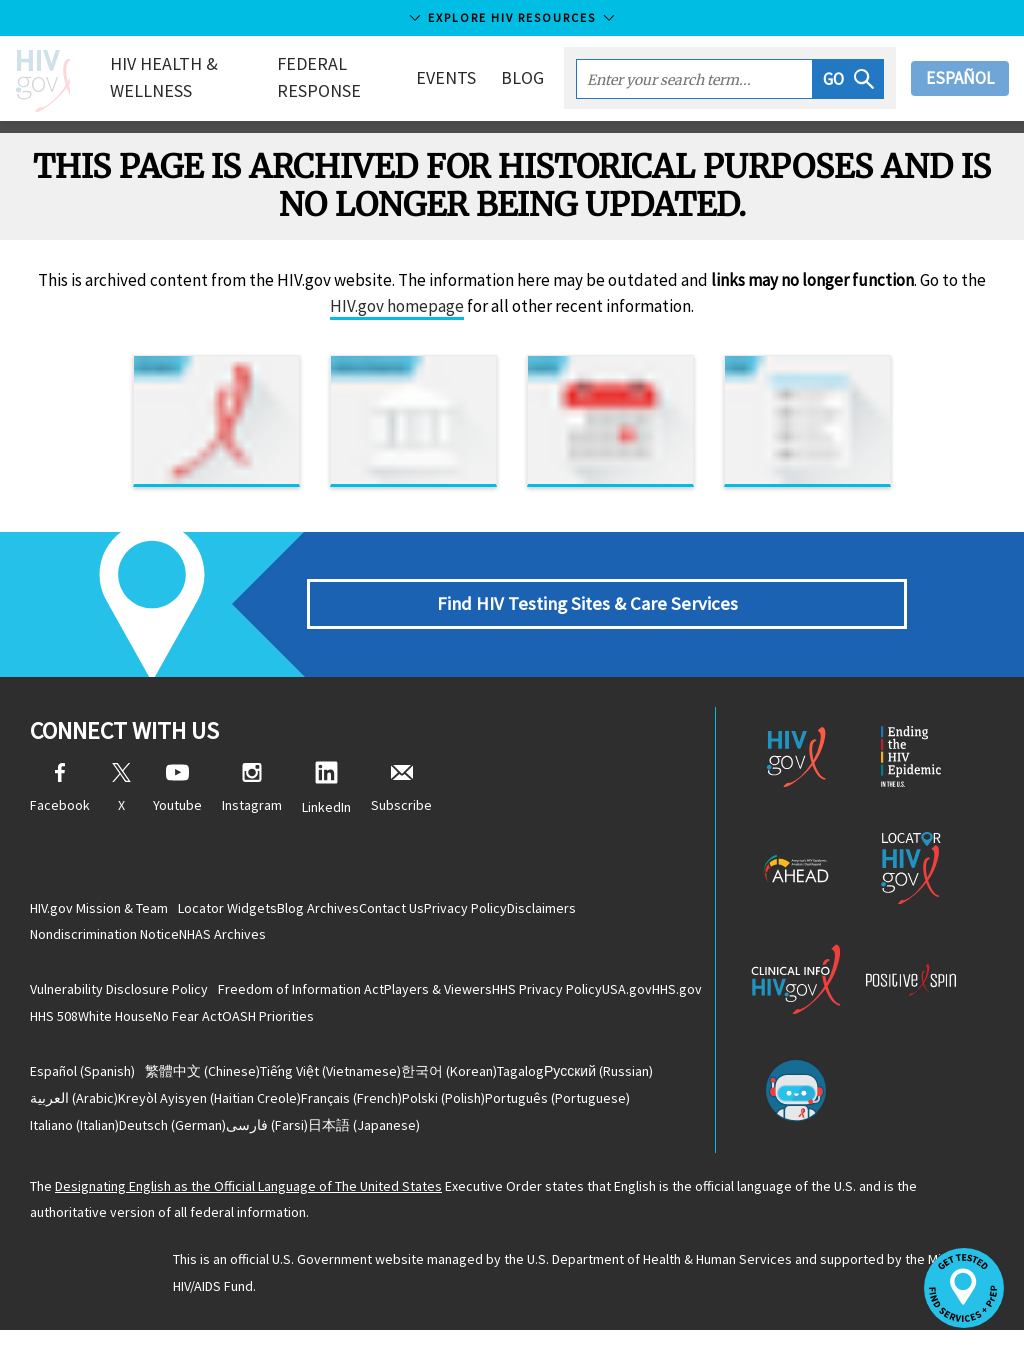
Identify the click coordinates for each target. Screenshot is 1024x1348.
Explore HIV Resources (512, 17)
